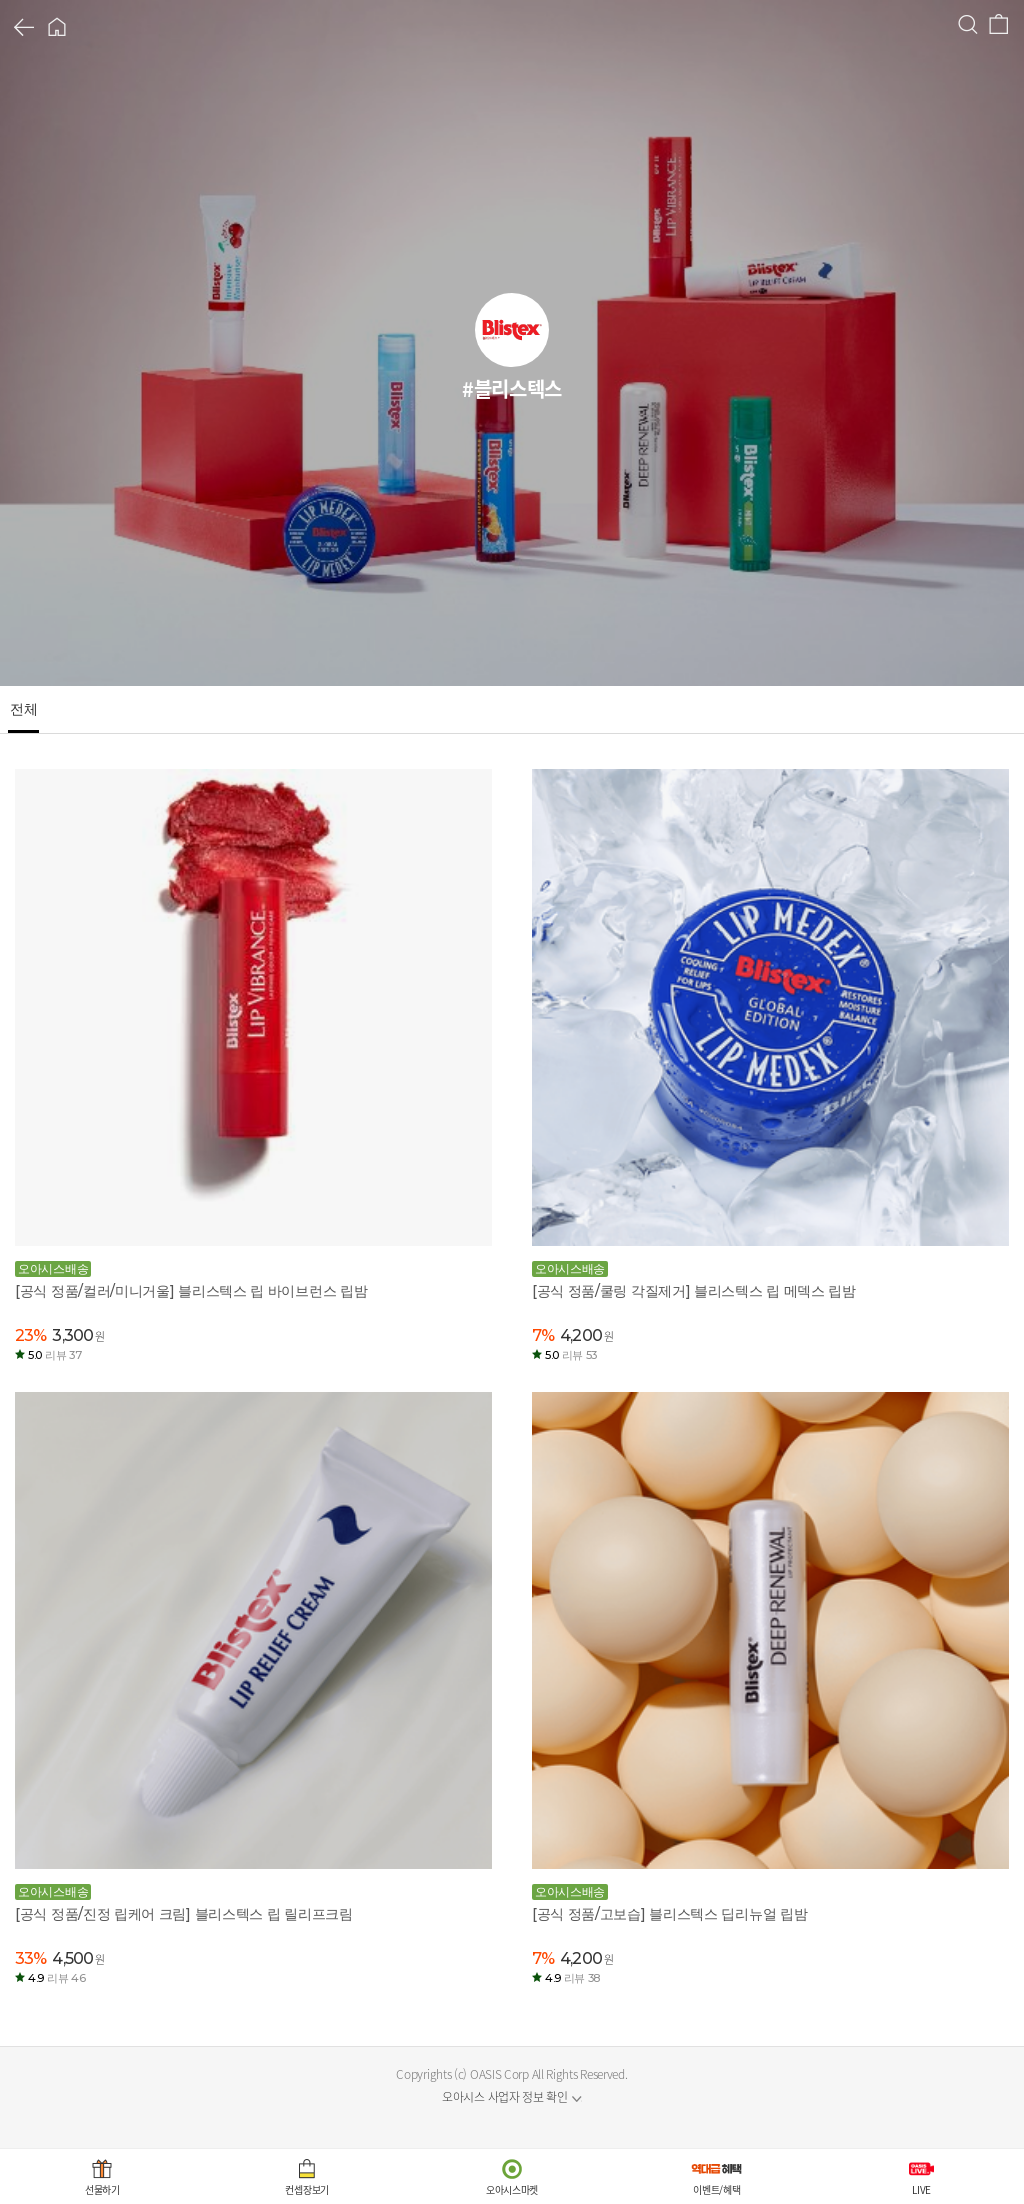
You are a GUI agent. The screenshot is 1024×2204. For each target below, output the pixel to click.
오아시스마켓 (512, 2189)
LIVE (921, 2189)
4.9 (56, 1978)
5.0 (54, 1355)
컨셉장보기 (307, 2189)
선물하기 (102, 2189)
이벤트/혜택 (716, 2189)
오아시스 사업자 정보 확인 (505, 2097)
